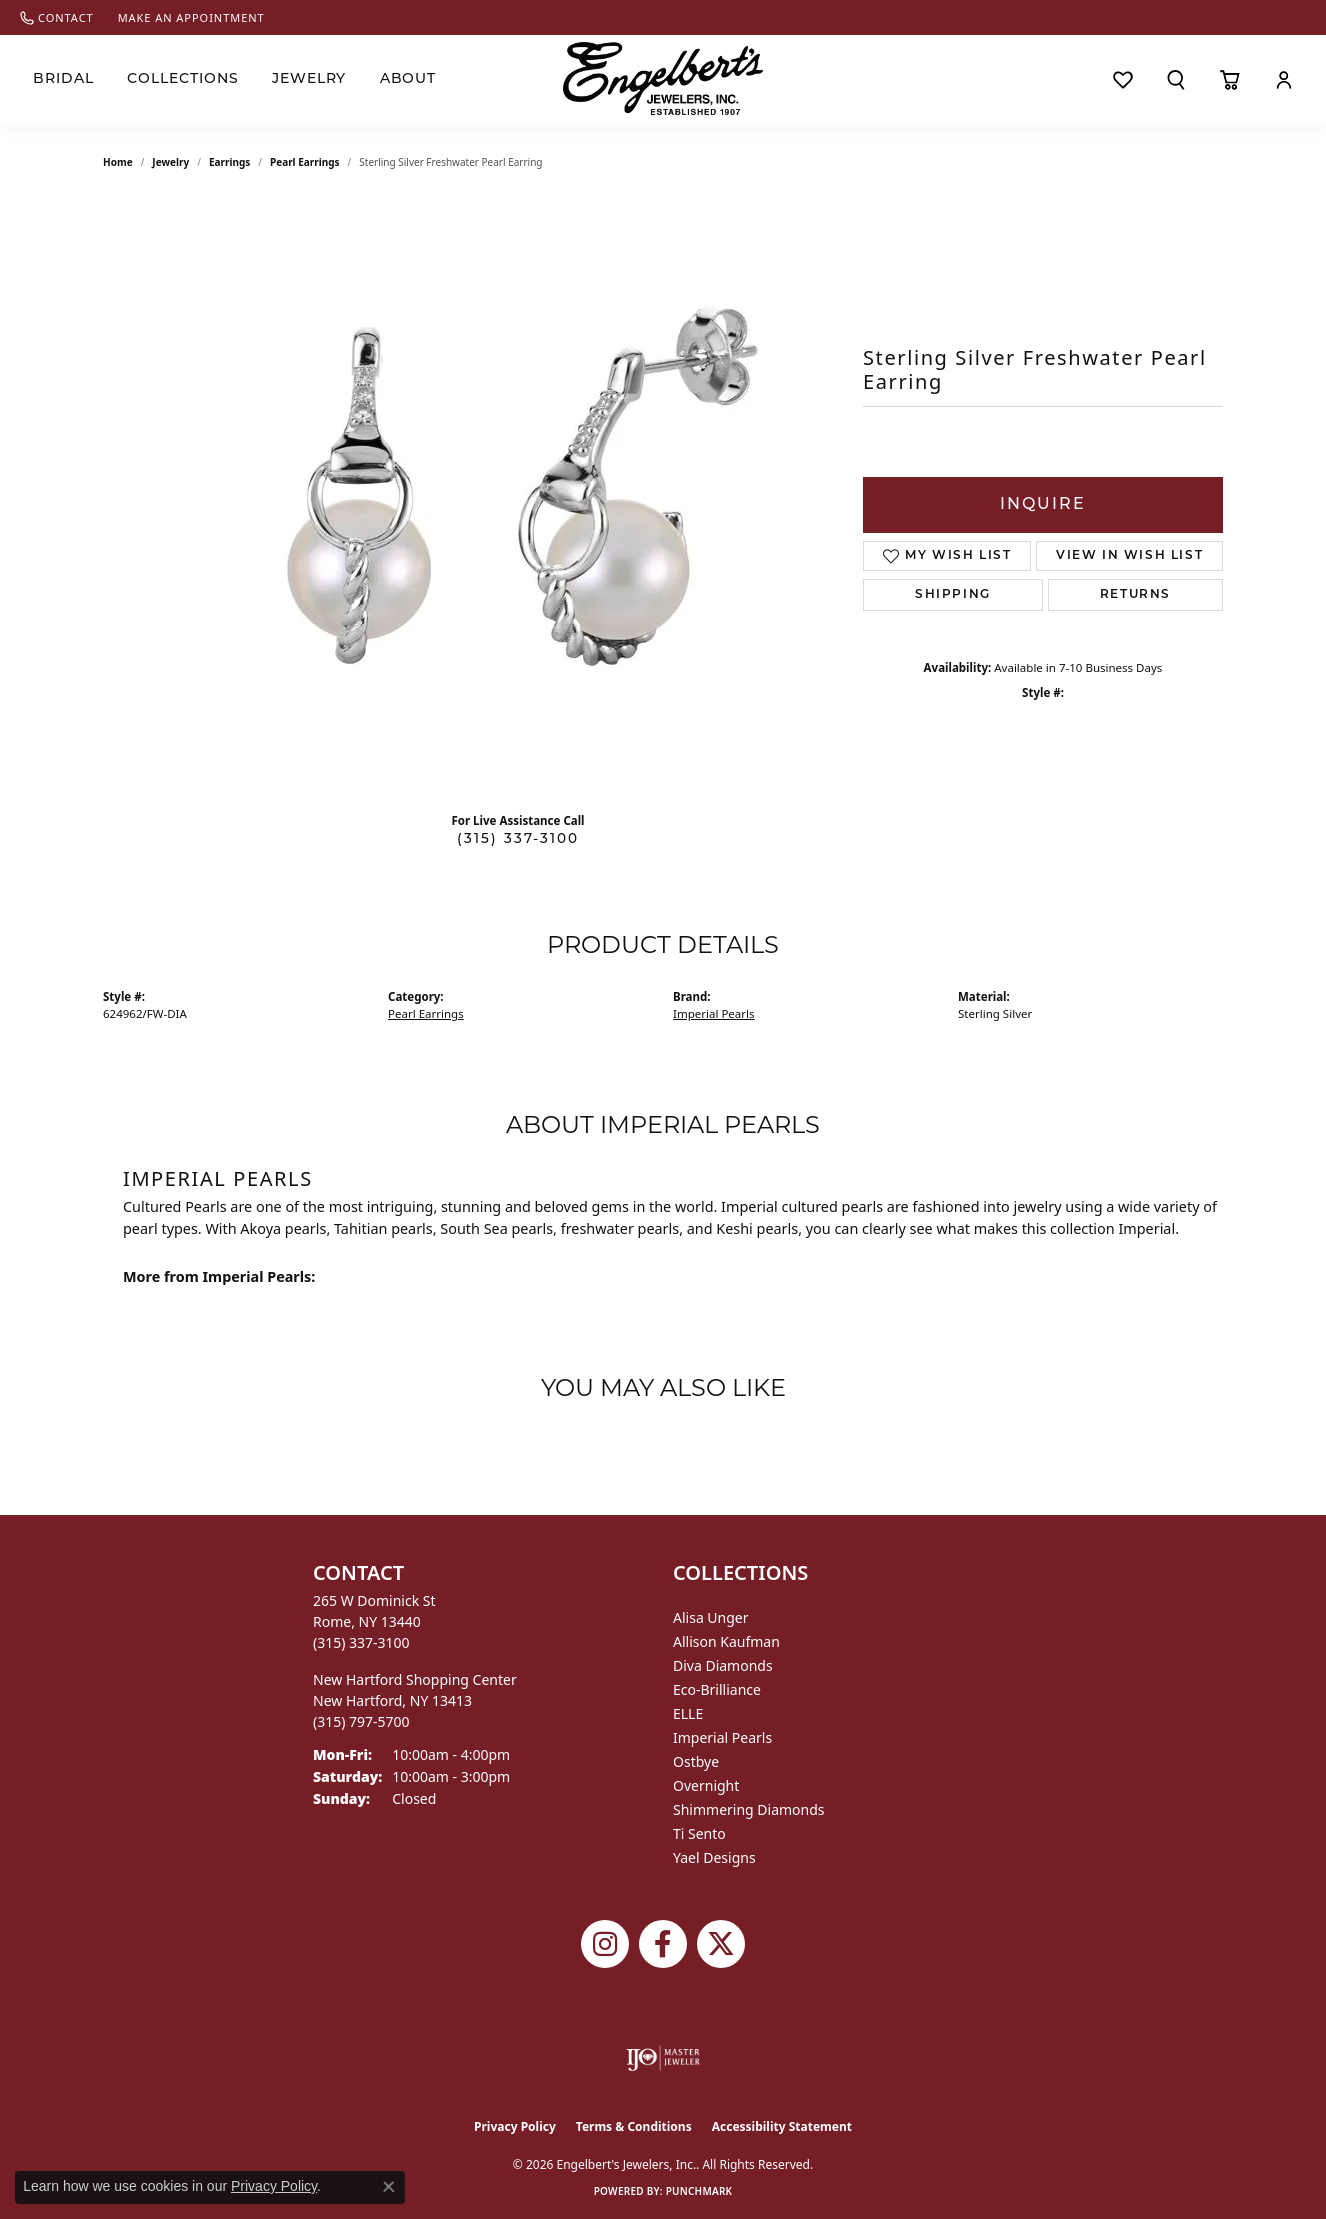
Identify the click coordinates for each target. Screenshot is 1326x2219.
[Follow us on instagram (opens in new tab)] (605, 1944)
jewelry (170, 162)
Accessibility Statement (782, 2126)
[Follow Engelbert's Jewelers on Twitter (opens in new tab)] (721, 1944)
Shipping (953, 595)
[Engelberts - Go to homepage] (663, 78)
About (408, 79)
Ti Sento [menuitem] (699, 1833)
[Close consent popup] (389, 2187)
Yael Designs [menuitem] (714, 1857)
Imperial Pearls (714, 1013)
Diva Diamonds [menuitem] (723, 1665)
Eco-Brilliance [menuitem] (717, 1689)
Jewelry (309, 79)
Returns (1135, 595)
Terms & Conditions (634, 2126)
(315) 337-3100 (518, 839)
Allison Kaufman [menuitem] (726, 1641)
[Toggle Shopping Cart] (1230, 80)
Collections (183, 79)
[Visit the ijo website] (663, 2058)
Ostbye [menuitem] (696, 1761)
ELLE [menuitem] (688, 1713)
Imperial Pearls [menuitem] (722, 1737)
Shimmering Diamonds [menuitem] (749, 1809)
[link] (57, 17)
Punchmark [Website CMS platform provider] (699, 2191)
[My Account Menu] (1283, 80)
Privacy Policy (515, 2126)
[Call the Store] (361, 1642)
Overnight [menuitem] (706, 1785)
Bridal (63, 79)
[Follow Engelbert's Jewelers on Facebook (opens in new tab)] (663, 1944)
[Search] (1175, 80)
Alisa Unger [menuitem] (711, 1617)
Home (118, 162)
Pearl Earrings (305, 162)
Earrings (229, 162)
